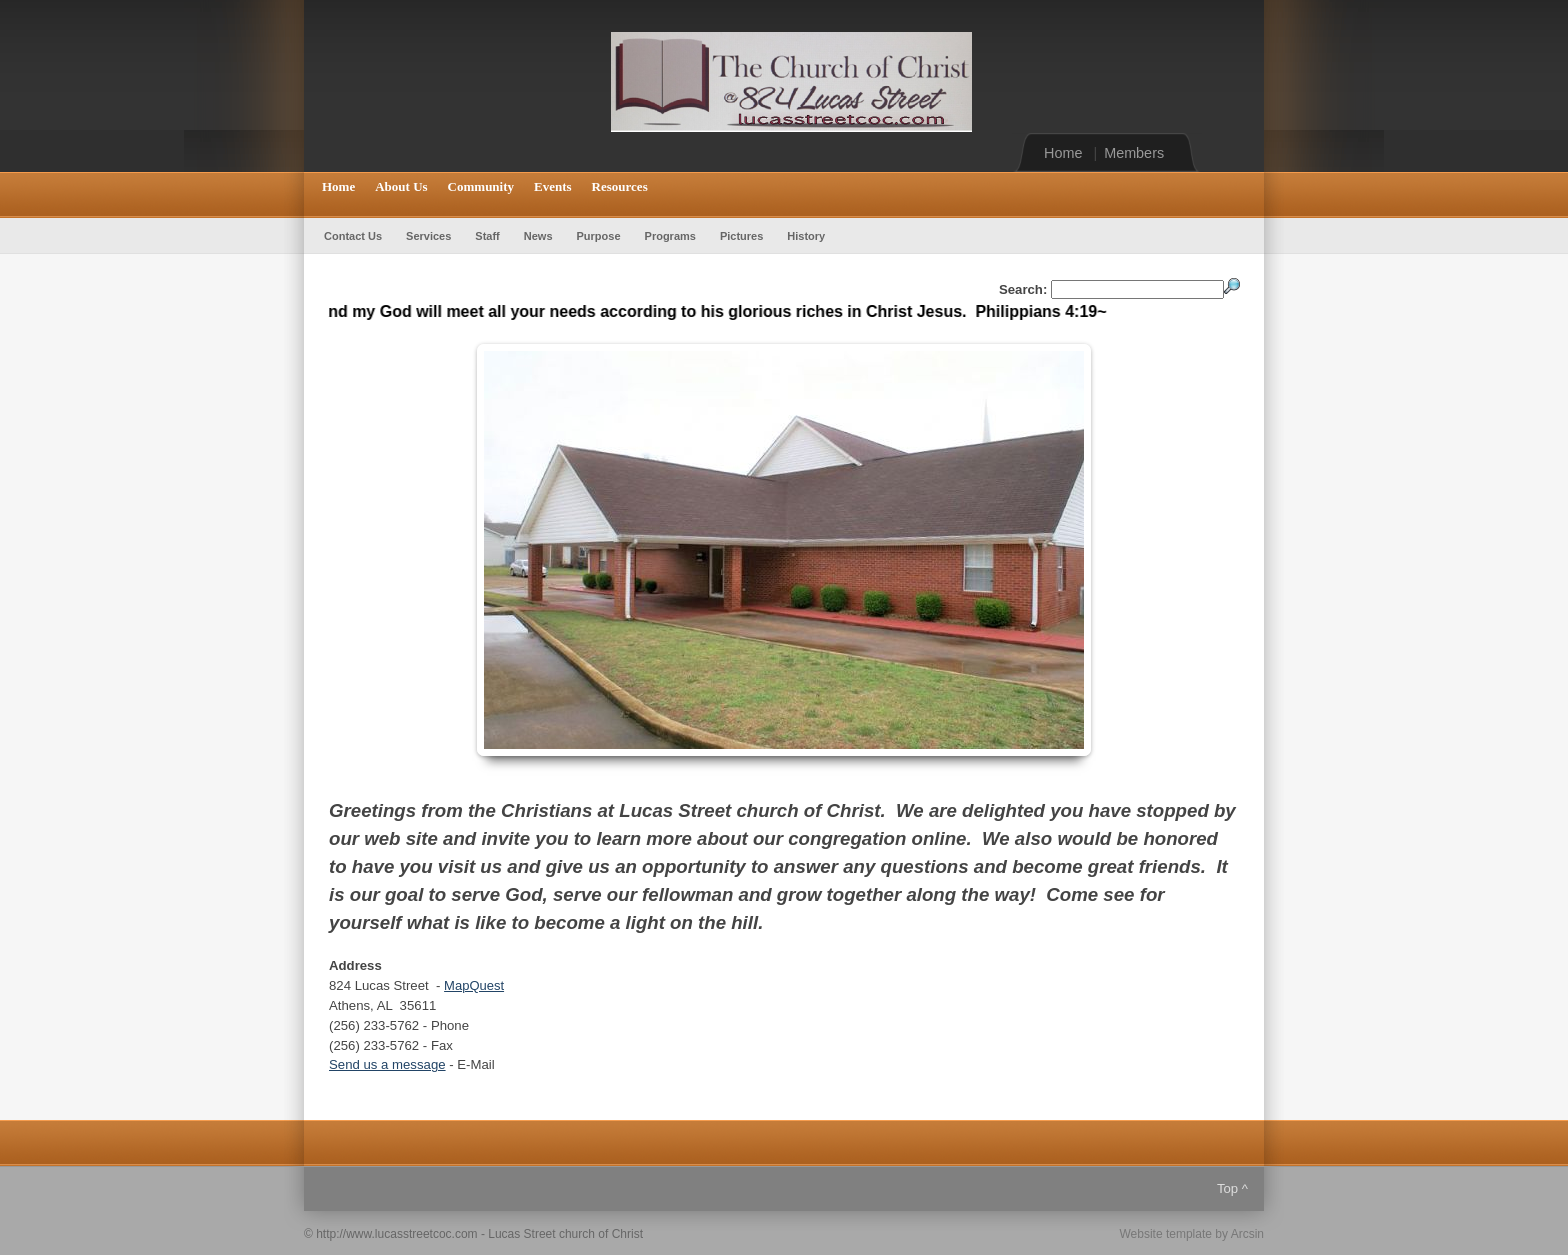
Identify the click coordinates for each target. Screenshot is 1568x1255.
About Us (401, 186)
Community (481, 186)
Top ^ (1232, 1188)
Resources (620, 186)
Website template (1165, 1234)
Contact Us (353, 236)
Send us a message (387, 1064)
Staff (487, 236)
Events (553, 186)
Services (428, 236)
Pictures (741, 236)
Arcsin (1247, 1234)
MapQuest (474, 985)
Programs (670, 236)
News (538, 236)
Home (1063, 153)
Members (1134, 153)
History (806, 236)
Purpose (599, 236)
